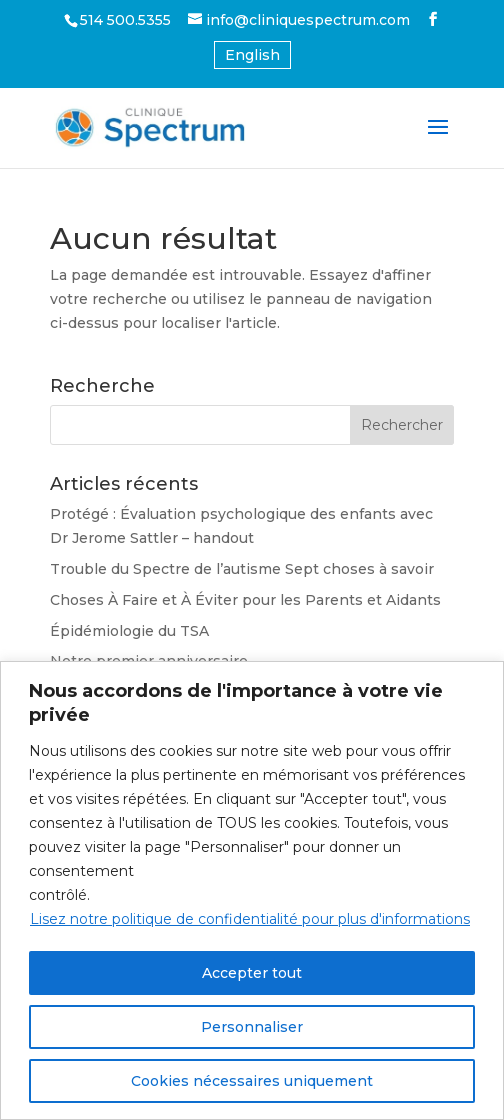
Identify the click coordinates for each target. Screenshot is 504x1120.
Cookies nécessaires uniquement (252, 1081)
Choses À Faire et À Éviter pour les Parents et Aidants (245, 600)
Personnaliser (252, 1027)
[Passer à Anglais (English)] (252, 55)
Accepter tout (252, 973)
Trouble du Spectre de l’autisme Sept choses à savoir (242, 569)
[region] (252, 890)
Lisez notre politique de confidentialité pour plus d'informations (250, 919)
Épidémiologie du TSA (129, 631)
